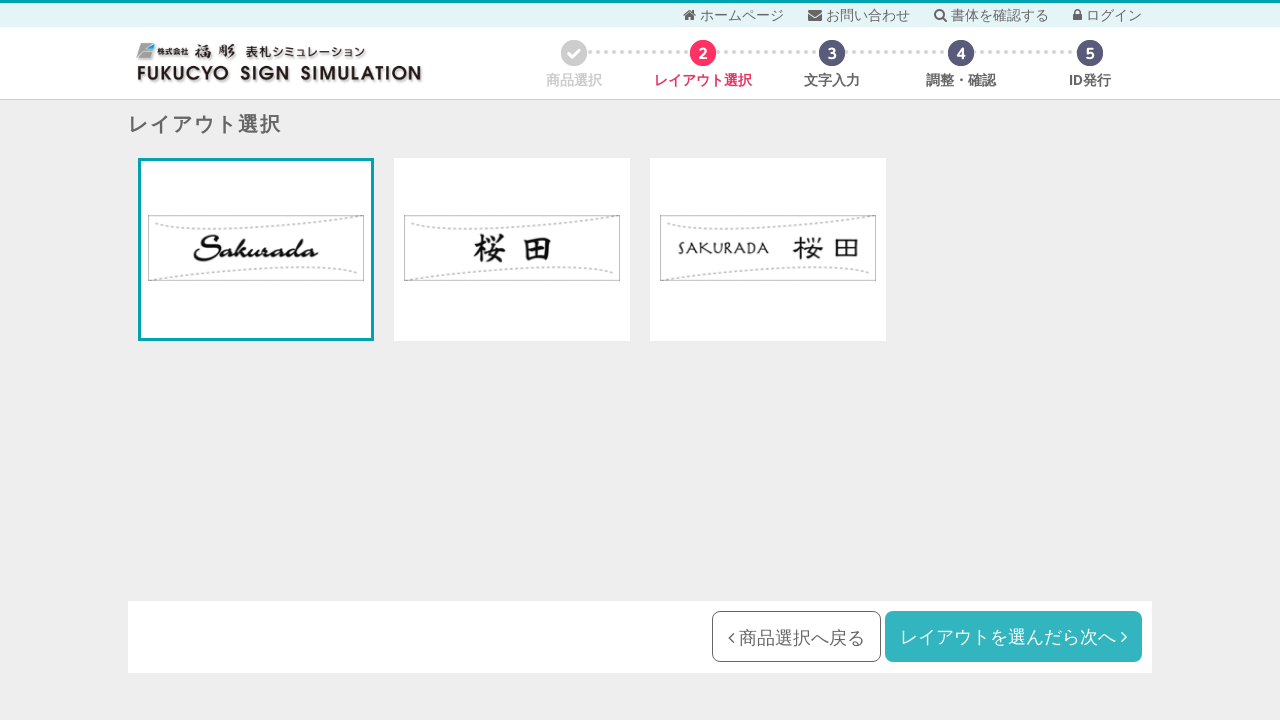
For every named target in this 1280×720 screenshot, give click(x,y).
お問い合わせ (859, 14)
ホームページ (733, 14)
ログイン (1107, 14)
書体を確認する (991, 14)
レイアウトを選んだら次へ (1013, 636)
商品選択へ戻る (796, 637)
